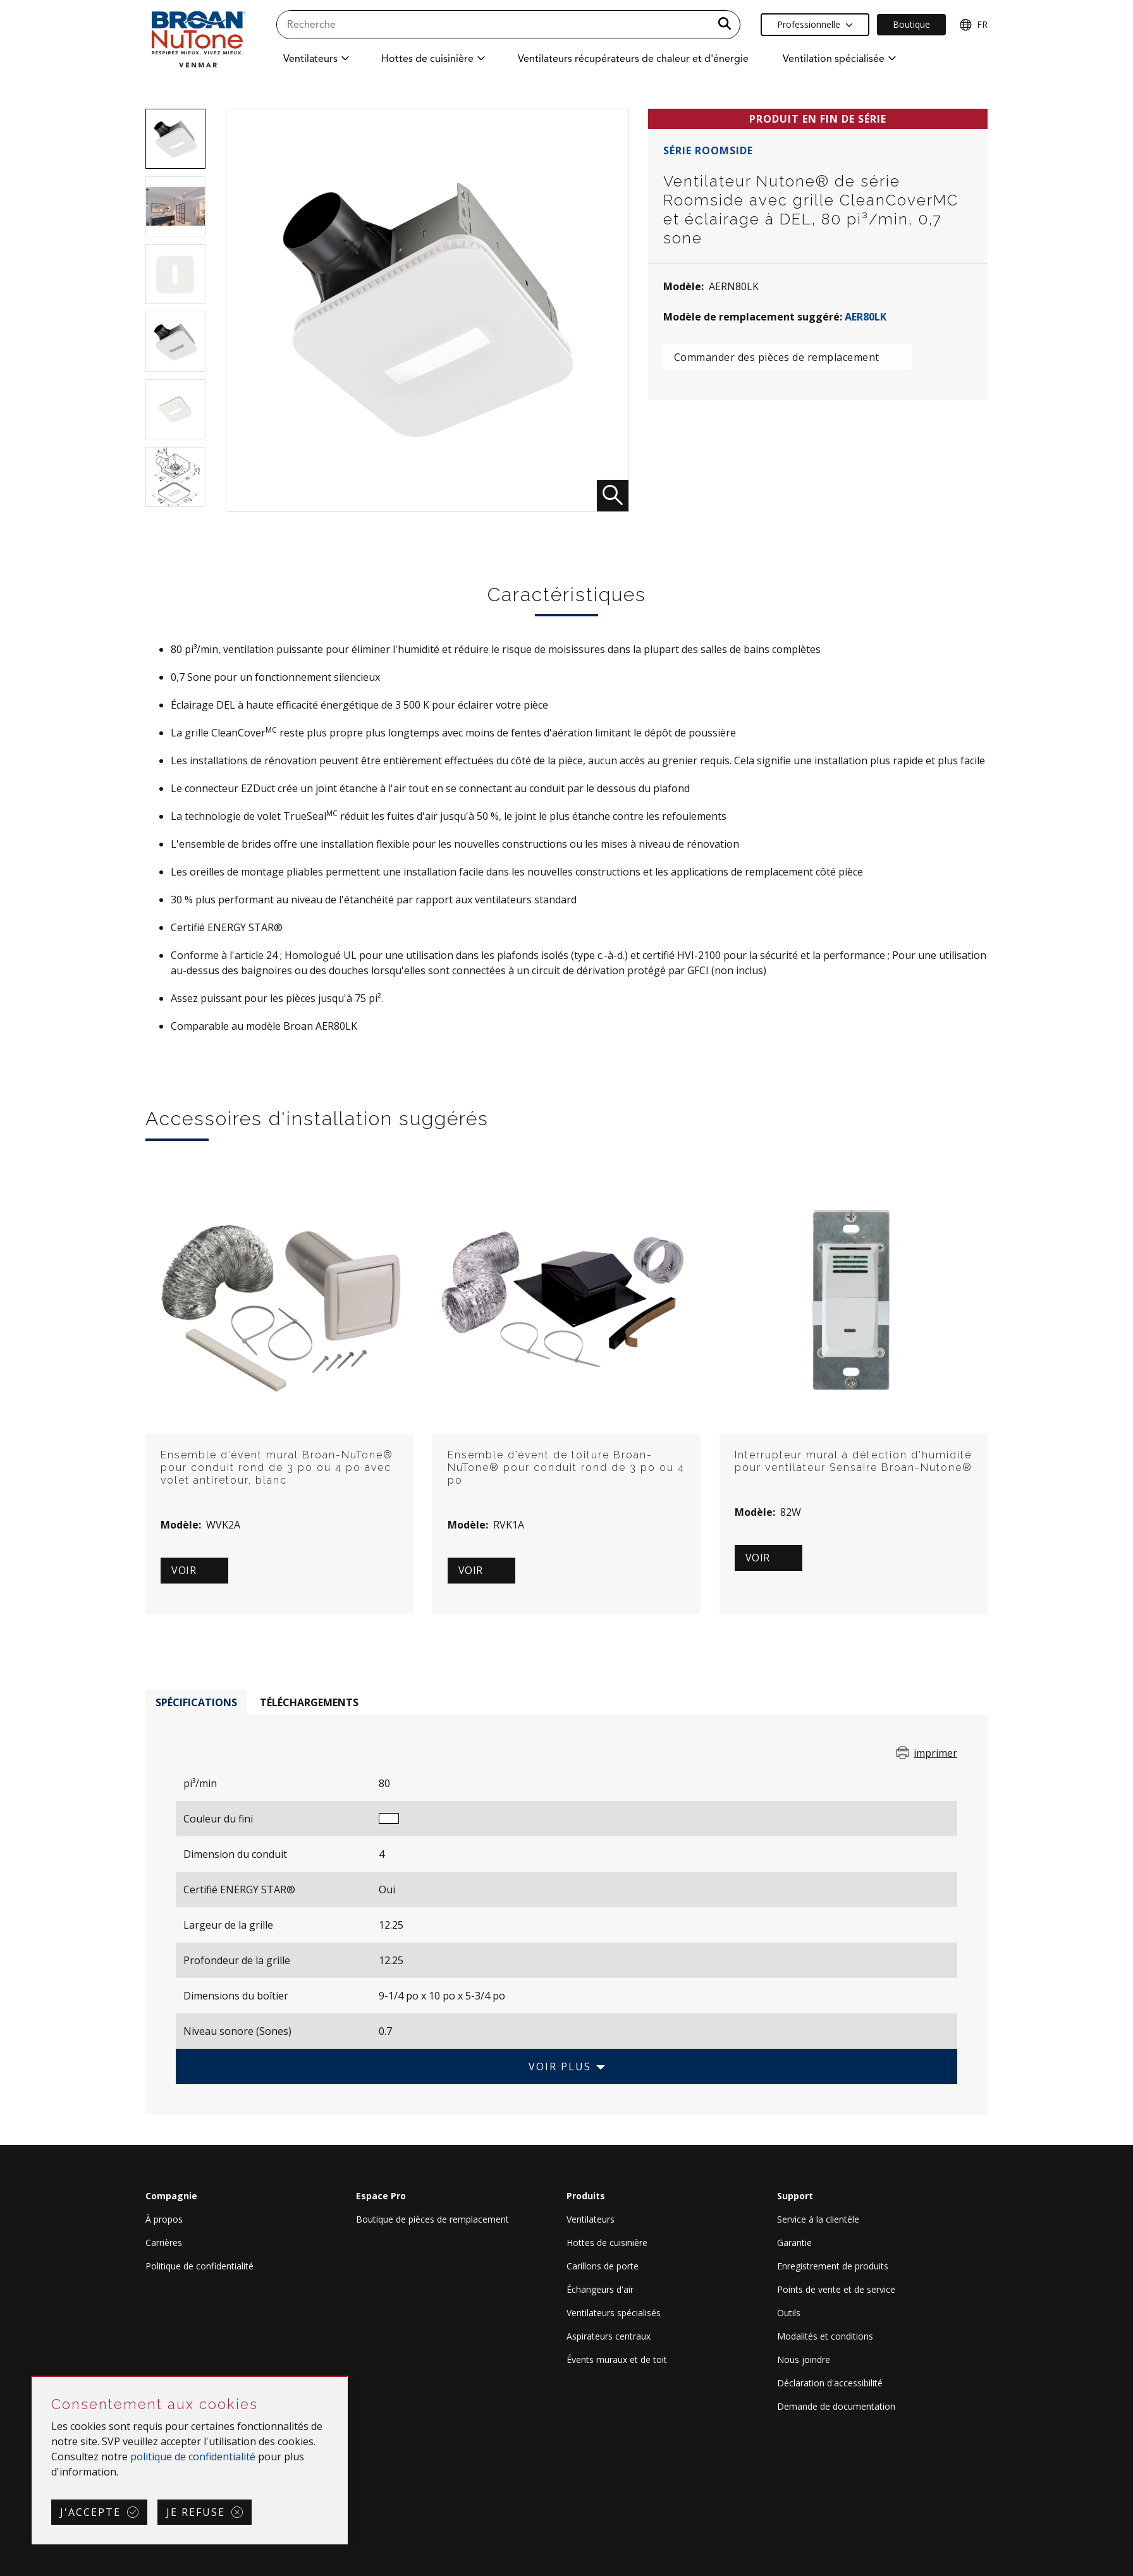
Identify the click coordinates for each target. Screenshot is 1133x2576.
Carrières (163, 2243)
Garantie (794, 2243)
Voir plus (560, 2066)
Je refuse (195, 2512)
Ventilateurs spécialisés (613, 2313)
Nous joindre (803, 2359)
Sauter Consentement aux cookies (32, 2377)
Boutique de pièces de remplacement (432, 2219)
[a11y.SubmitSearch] (724, 25)
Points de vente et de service (836, 2289)
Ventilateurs (590, 2219)
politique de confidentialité (192, 2456)
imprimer (935, 1753)
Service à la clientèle (818, 2219)
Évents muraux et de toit (616, 2359)
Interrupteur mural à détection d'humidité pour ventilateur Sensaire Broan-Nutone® (853, 1461)
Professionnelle (815, 24)
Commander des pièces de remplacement (776, 357)
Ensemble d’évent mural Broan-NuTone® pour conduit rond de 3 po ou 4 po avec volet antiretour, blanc (277, 1467)
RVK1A (508, 1525)
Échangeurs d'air (600, 2289)
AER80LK (865, 317)
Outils (788, 2313)
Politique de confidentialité (199, 2266)
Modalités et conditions (825, 2336)
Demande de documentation (836, 2406)
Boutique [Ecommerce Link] (911, 24)
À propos (164, 2219)
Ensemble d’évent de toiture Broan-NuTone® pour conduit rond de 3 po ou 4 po (566, 1467)
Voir (183, 1570)
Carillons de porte (602, 2266)
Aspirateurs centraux (608, 2336)
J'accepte (90, 2512)
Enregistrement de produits (832, 2266)
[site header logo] (198, 39)
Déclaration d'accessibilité (830, 2383)
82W (790, 1512)
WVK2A (223, 1525)
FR (973, 24)
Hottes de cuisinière (606, 2243)
